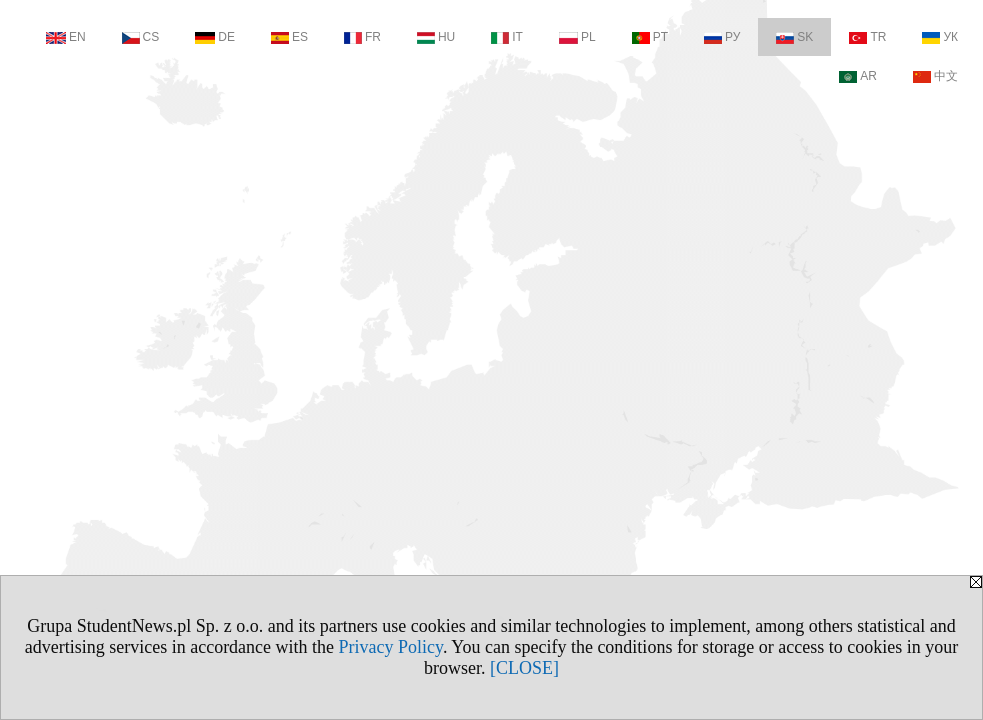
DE (215, 37)
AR (858, 76)
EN (66, 37)
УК (940, 37)
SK (794, 37)
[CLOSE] (524, 668)
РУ (722, 37)
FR (362, 37)
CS (141, 37)
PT (650, 37)
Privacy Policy (391, 647)
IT (507, 37)
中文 (935, 76)
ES (289, 37)
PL (577, 37)
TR (867, 37)
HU (436, 37)
